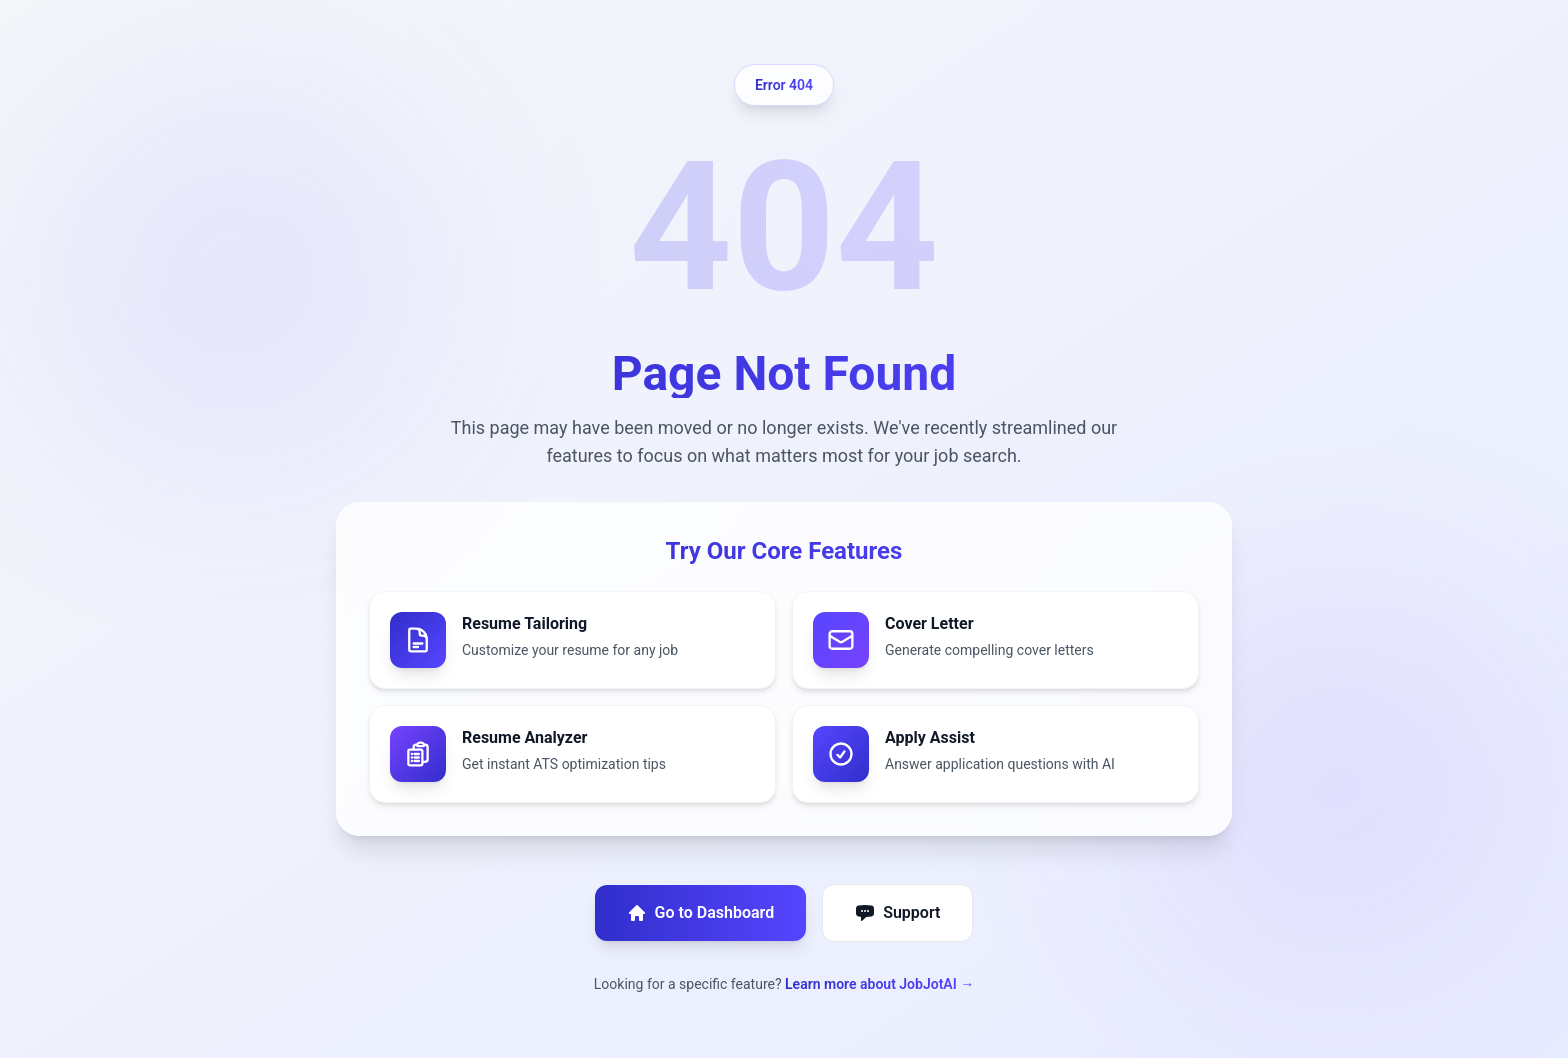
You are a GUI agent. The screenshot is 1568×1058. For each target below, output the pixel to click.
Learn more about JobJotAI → (879, 984)
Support (897, 913)
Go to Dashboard (701, 913)
